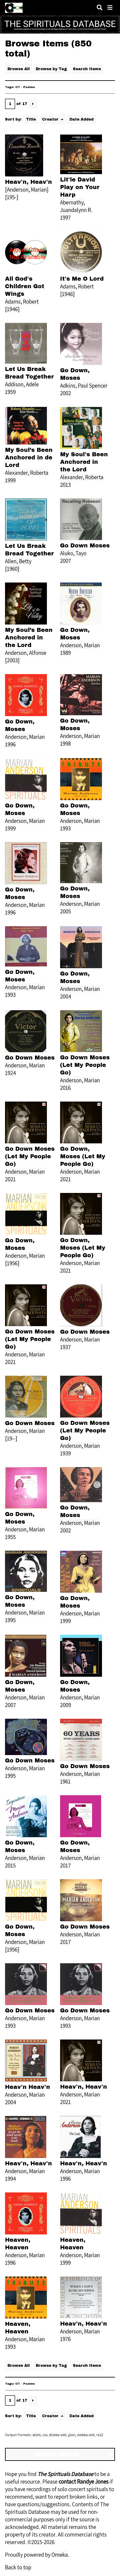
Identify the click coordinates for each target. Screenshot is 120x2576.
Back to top (18, 2567)
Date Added (82, 119)
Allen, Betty (18, 561)
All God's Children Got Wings (24, 286)
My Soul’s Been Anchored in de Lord (29, 457)
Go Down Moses (85, 545)
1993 (65, 828)
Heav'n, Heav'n (28, 182)
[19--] (11, 1438)
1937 (65, 1347)
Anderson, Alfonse (25, 652)
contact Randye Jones (83, 2481)
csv (45, 2434)
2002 (65, 393)
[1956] (12, 1263)
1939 (65, 1453)
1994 (10, 2178)
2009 (65, 1705)
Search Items (87, 69)
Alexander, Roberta (26, 472)
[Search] (99, 8)
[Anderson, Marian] (27, 189)
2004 (65, 996)
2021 (10, 1179)
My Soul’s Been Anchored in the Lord (29, 637)
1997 (65, 217)
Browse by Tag (51, 69)
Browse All (19, 69)
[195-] (11, 197)
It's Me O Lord (82, 279)
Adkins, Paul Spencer (83, 385)
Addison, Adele (22, 384)
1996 (10, 744)
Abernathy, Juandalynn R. (76, 206)
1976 (65, 2339)
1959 (10, 392)
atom (36, 2434)
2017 (65, 1865)
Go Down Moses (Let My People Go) (85, 1065)
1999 (10, 480)
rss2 (99, 2434)
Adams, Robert (22, 301)
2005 (65, 911)
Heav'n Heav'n (27, 2087)
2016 (65, 1087)
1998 (65, 743)
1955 (10, 1537)
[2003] (12, 660)
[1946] (12, 309)
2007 (65, 560)
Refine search (57, 2454)
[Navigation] (110, 8)
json (71, 2434)
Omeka (60, 2554)
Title (31, 119)
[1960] (12, 568)
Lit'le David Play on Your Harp (79, 187)
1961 (65, 1781)
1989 (65, 652)
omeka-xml (85, 2434)
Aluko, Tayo (73, 553)
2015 (10, 1865)
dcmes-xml (57, 2434)
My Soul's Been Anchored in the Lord (84, 462)
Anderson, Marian (80, 645)
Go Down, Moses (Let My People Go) (82, 1156)
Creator (51, 119)
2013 (65, 484)
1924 (10, 1073)
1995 (10, 1620)
